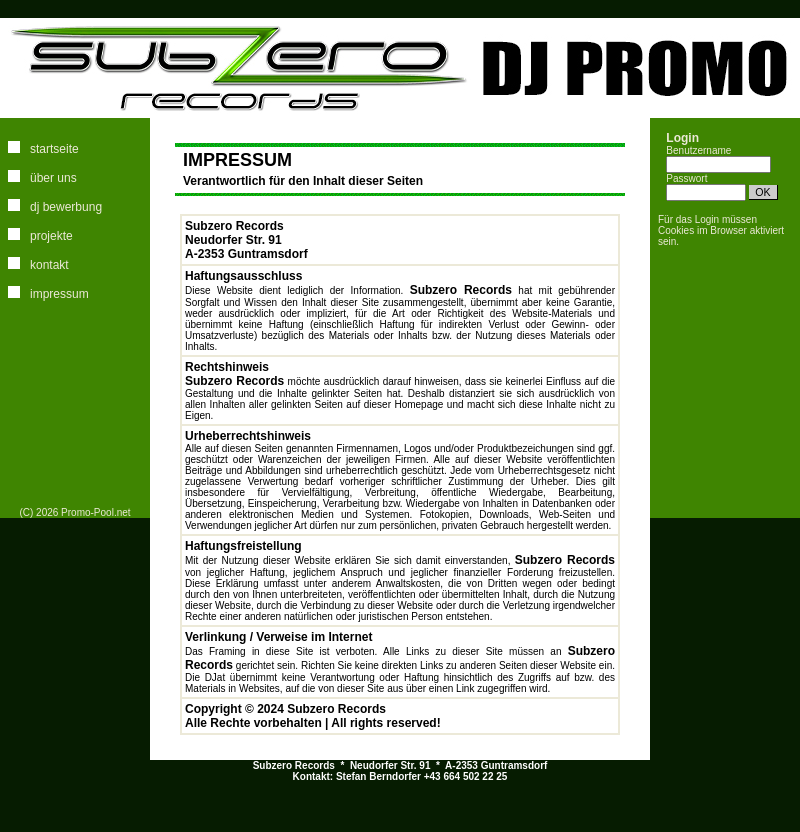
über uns (53, 178)
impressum (59, 294)
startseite (54, 149)
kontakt (49, 265)
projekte (51, 236)
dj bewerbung (66, 207)
